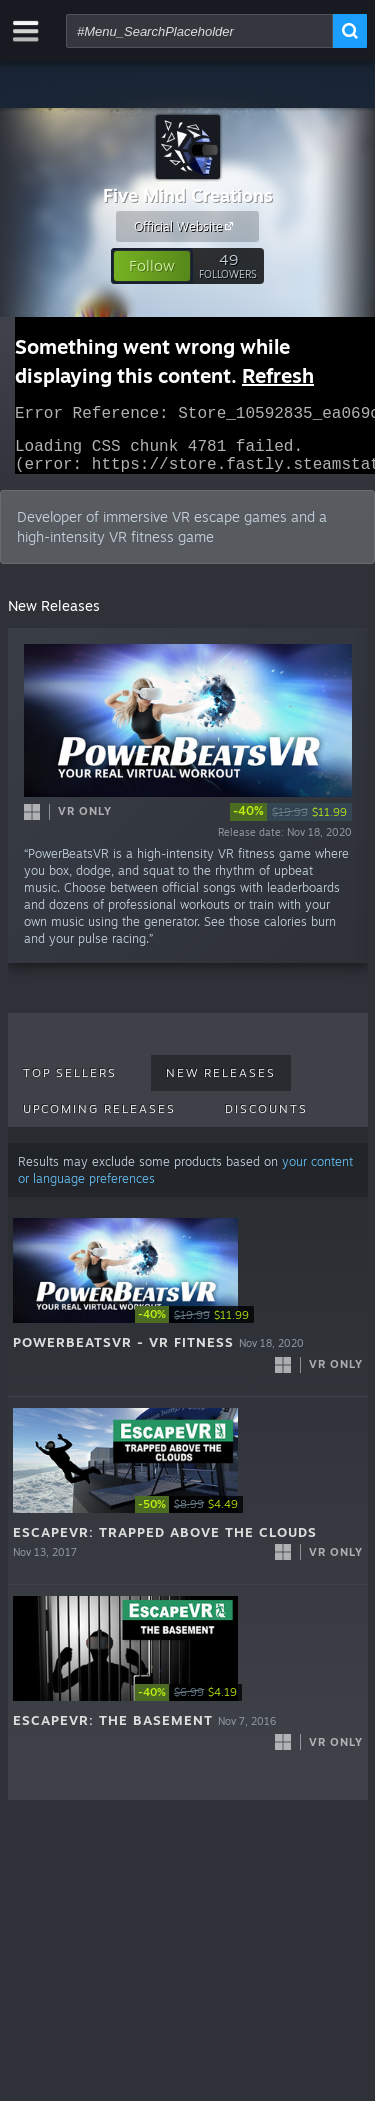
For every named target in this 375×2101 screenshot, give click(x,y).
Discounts (266, 1121)
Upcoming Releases (99, 1121)
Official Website (186, 226)
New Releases (221, 1085)
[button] (152, 266)
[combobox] (199, 31)
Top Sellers (70, 1085)
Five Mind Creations (188, 195)
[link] (291, 824)
